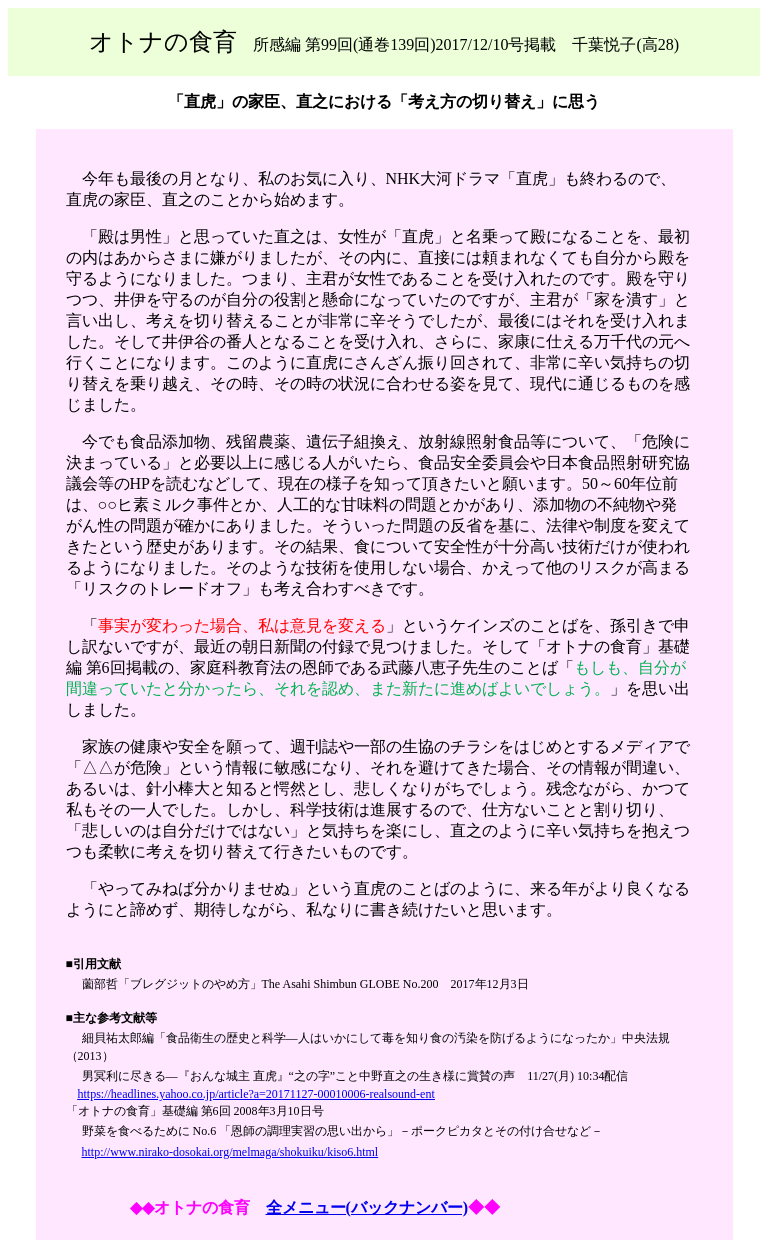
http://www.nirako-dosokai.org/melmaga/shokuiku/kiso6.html (230, 1152)
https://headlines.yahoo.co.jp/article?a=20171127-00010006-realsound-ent (256, 1094)
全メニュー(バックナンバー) (367, 1207)
